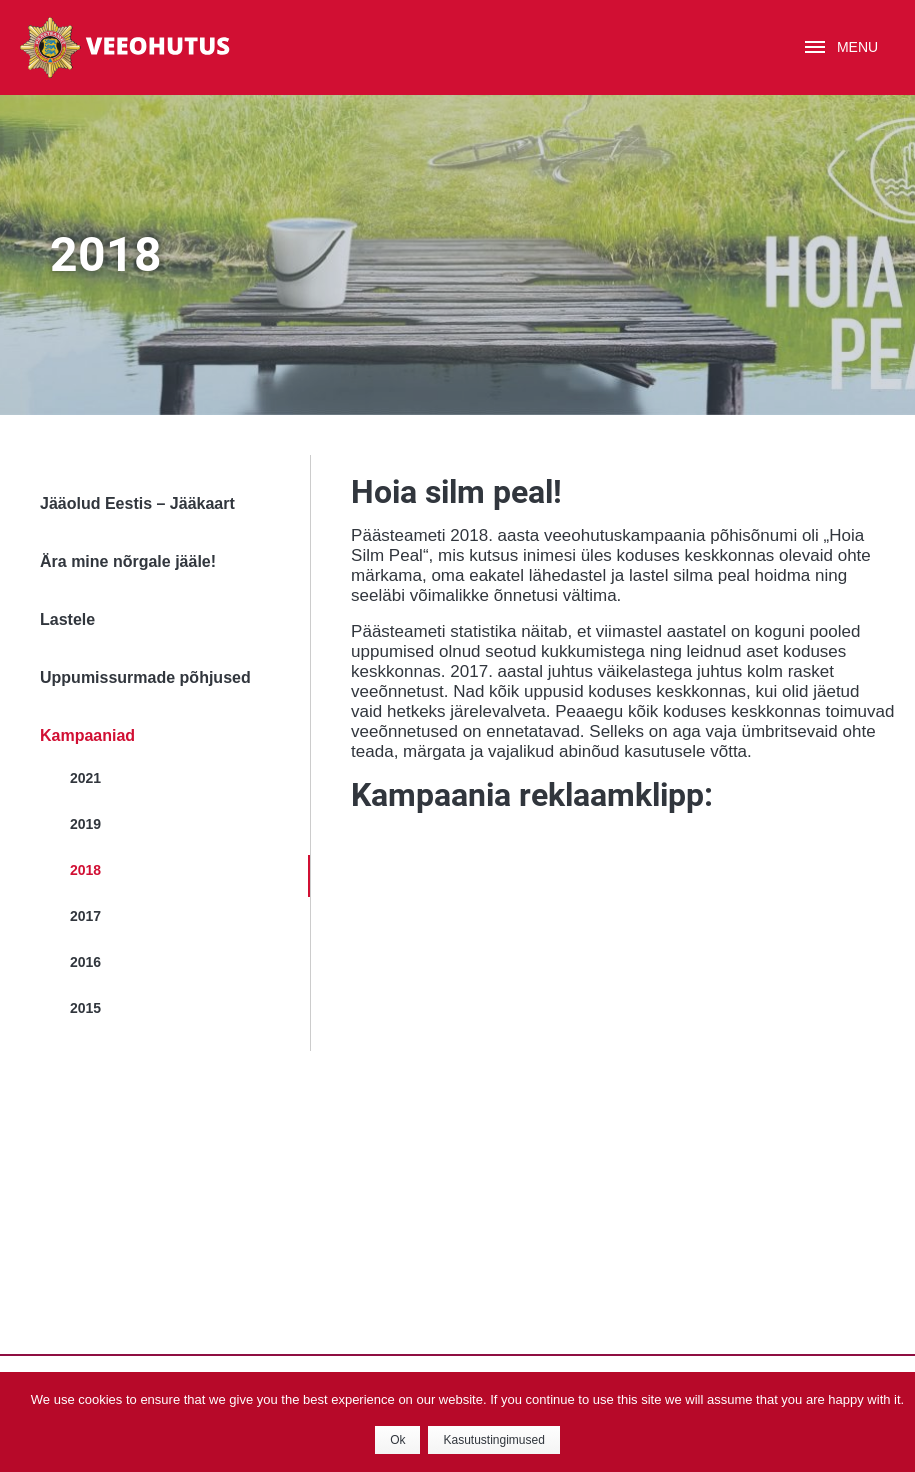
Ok (397, 1440)
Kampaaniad (87, 735)
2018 (85, 870)
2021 (85, 778)
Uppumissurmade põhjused (145, 677)
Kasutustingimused (493, 1440)
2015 (85, 1008)
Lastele (67, 619)
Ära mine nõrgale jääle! (128, 561)
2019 (85, 824)
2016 (85, 962)
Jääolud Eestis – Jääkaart (137, 503)
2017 (85, 916)
